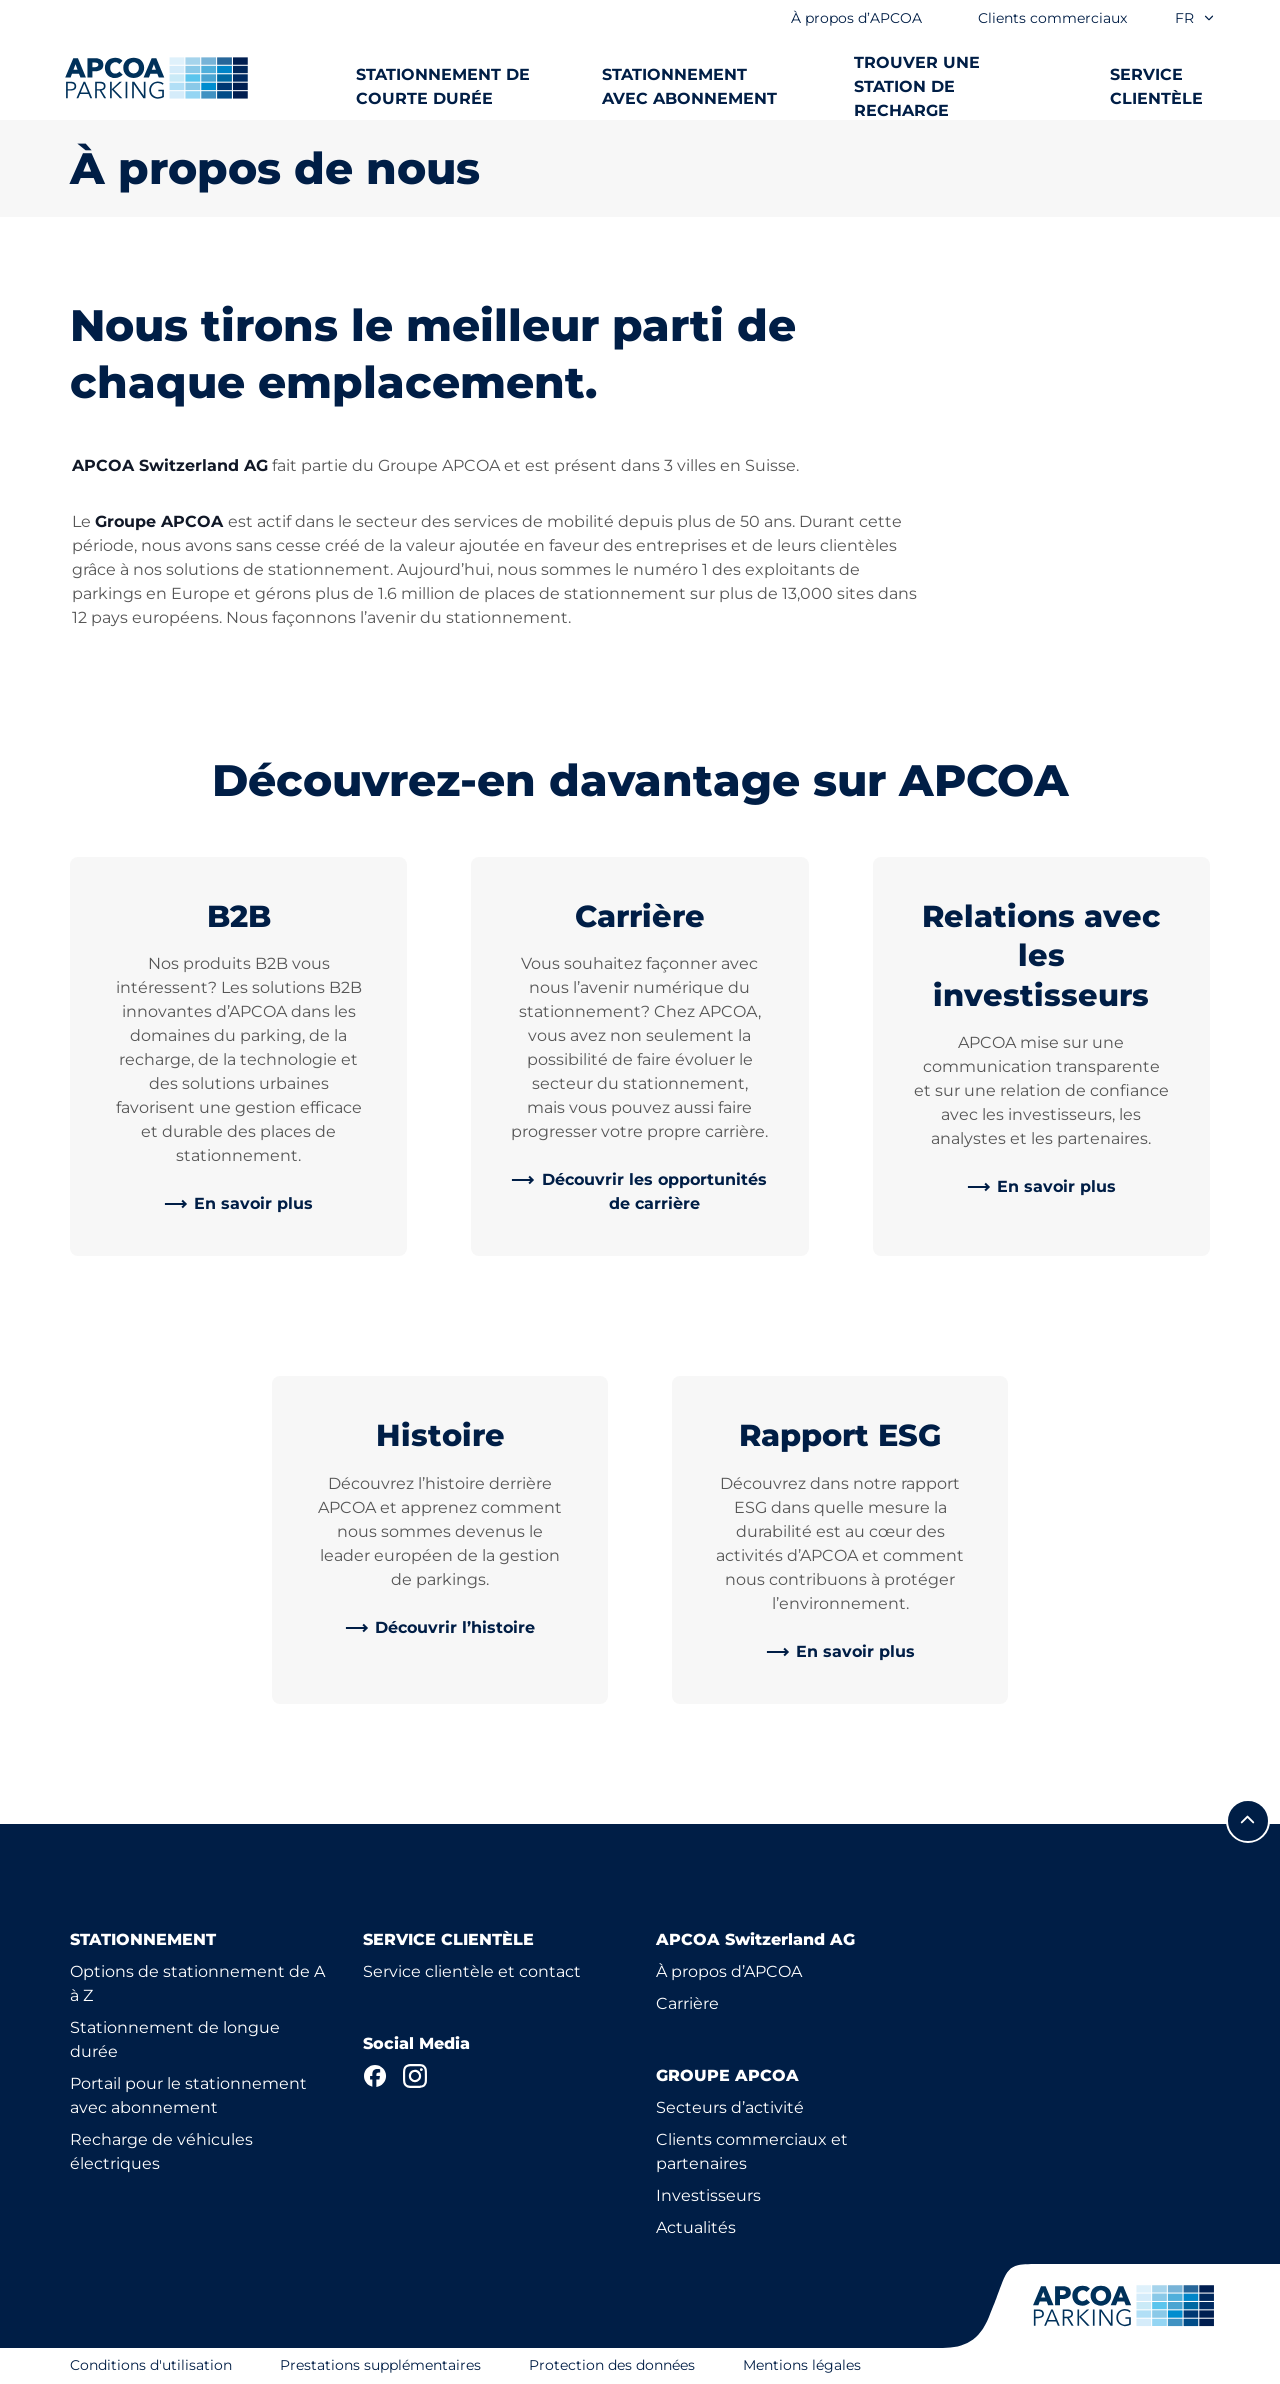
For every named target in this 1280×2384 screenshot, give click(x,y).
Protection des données (612, 2365)
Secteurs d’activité (730, 2107)
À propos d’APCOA (729, 1971)
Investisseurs (708, 2195)
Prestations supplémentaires (380, 2365)
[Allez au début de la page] (1248, 1821)
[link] (238, 1204)
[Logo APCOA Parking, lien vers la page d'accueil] (156, 78)
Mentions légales (802, 2365)
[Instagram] (415, 2076)
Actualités (696, 2227)
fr (1195, 18)
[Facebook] (375, 2076)
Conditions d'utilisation (151, 2365)
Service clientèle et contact (472, 1971)
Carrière (687, 2003)
